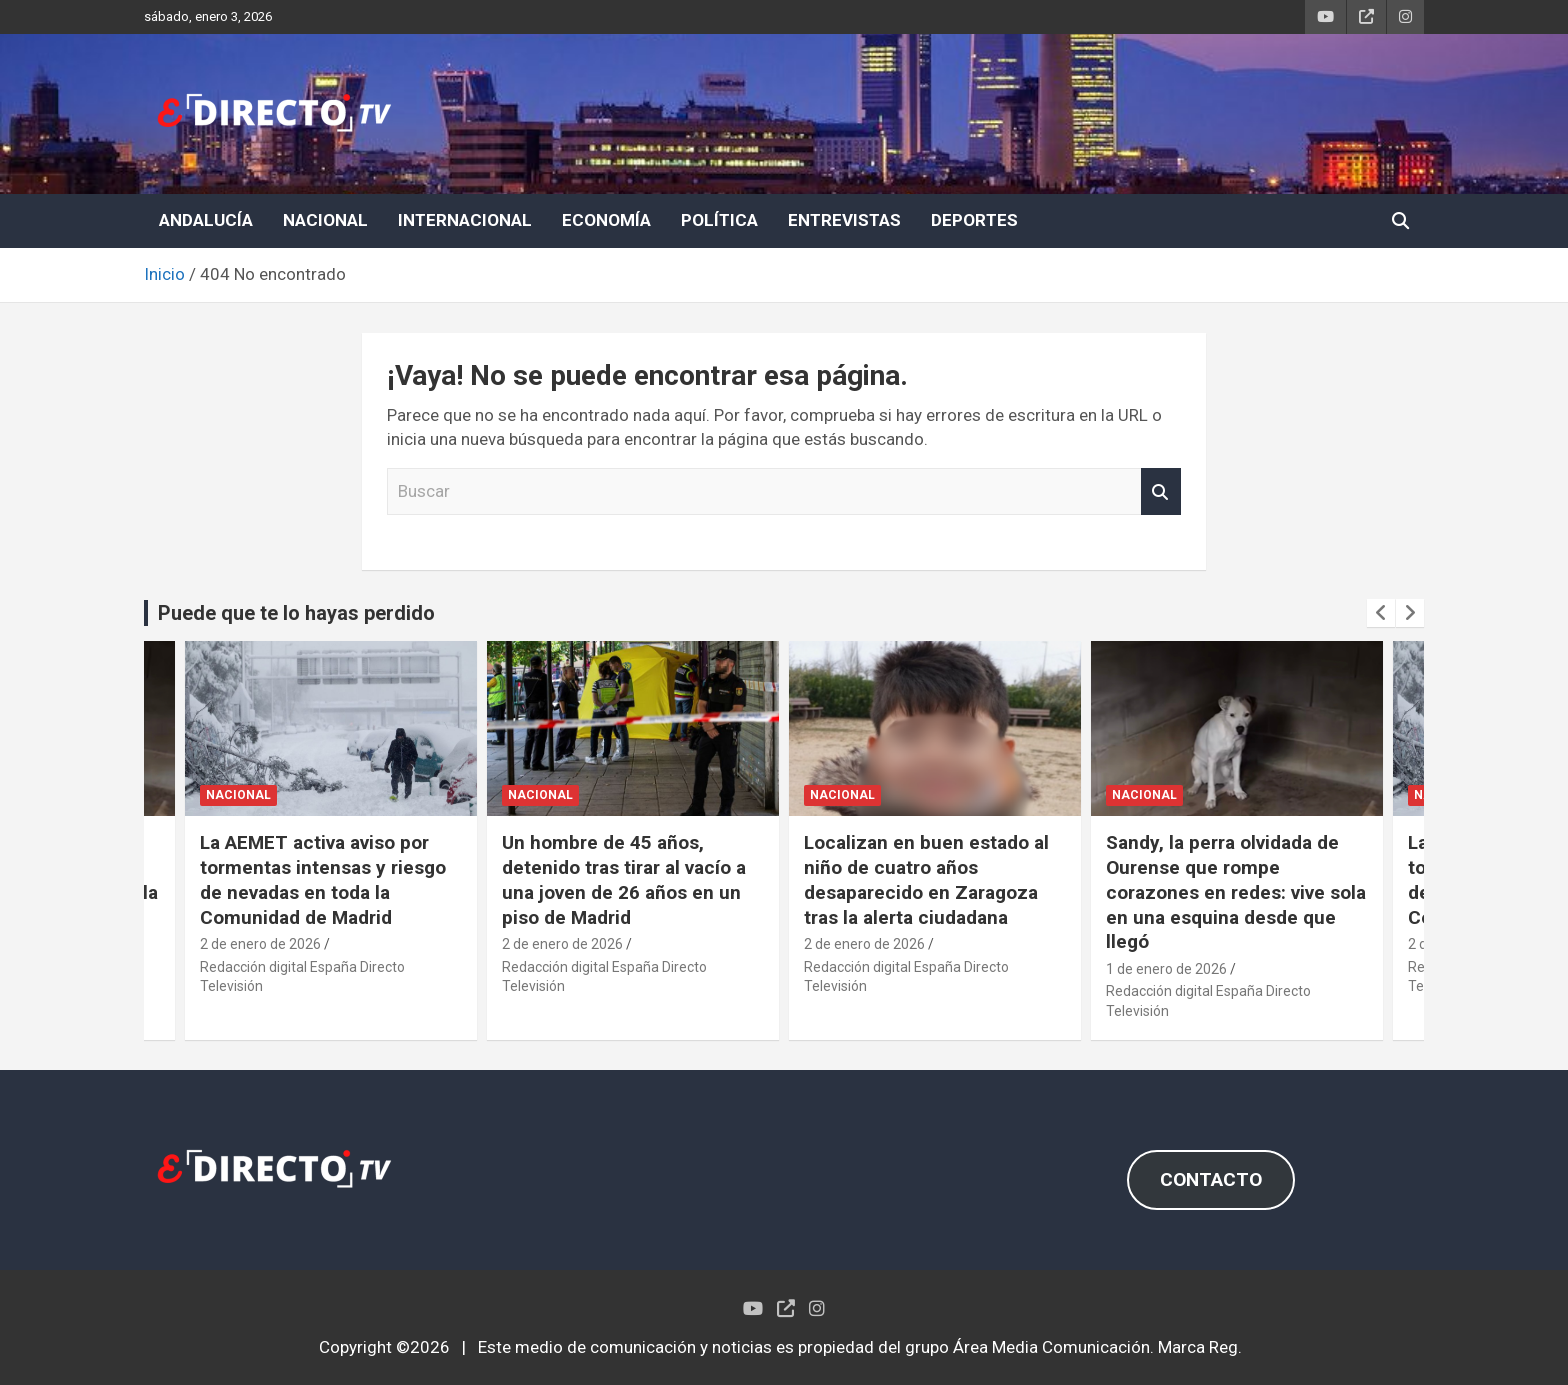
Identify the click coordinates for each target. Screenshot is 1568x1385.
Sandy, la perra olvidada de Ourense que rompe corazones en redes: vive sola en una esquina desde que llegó (1236, 892)
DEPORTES (974, 220)
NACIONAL (325, 220)
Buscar (1161, 492)
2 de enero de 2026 (260, 944)
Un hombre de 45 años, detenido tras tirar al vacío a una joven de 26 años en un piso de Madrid (624, 879)
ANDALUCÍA (206, 220)
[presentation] (1381, 613)
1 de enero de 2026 (1166, 969)
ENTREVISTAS (844, 220)
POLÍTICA (719, 220)
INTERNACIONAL (465, 220)
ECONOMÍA (606, 220)
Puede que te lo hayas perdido (296, 613)
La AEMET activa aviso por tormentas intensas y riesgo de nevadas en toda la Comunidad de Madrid (323, 879)
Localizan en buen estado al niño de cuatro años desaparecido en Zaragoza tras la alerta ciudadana (926, 879)
